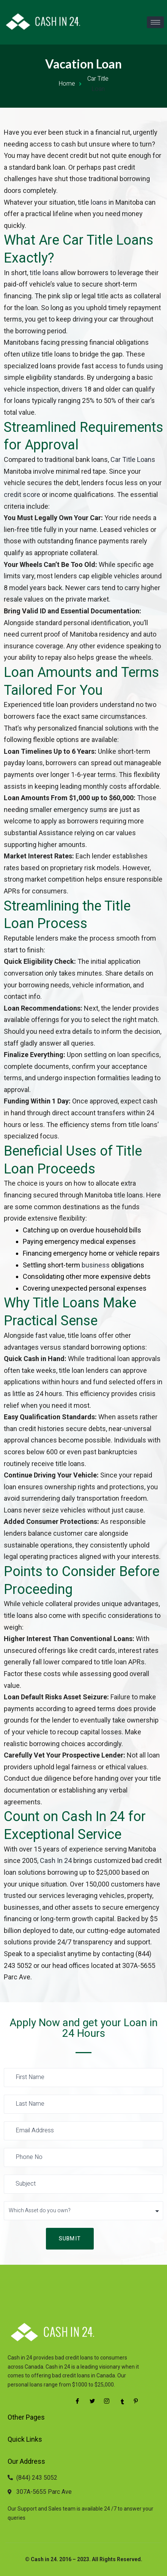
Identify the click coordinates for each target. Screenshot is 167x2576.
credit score (22, 494)
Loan (98, 89)
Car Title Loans (132, 459)
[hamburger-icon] (155, 22)
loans (99, 202)
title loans (44, 273)
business (96, 1265)
